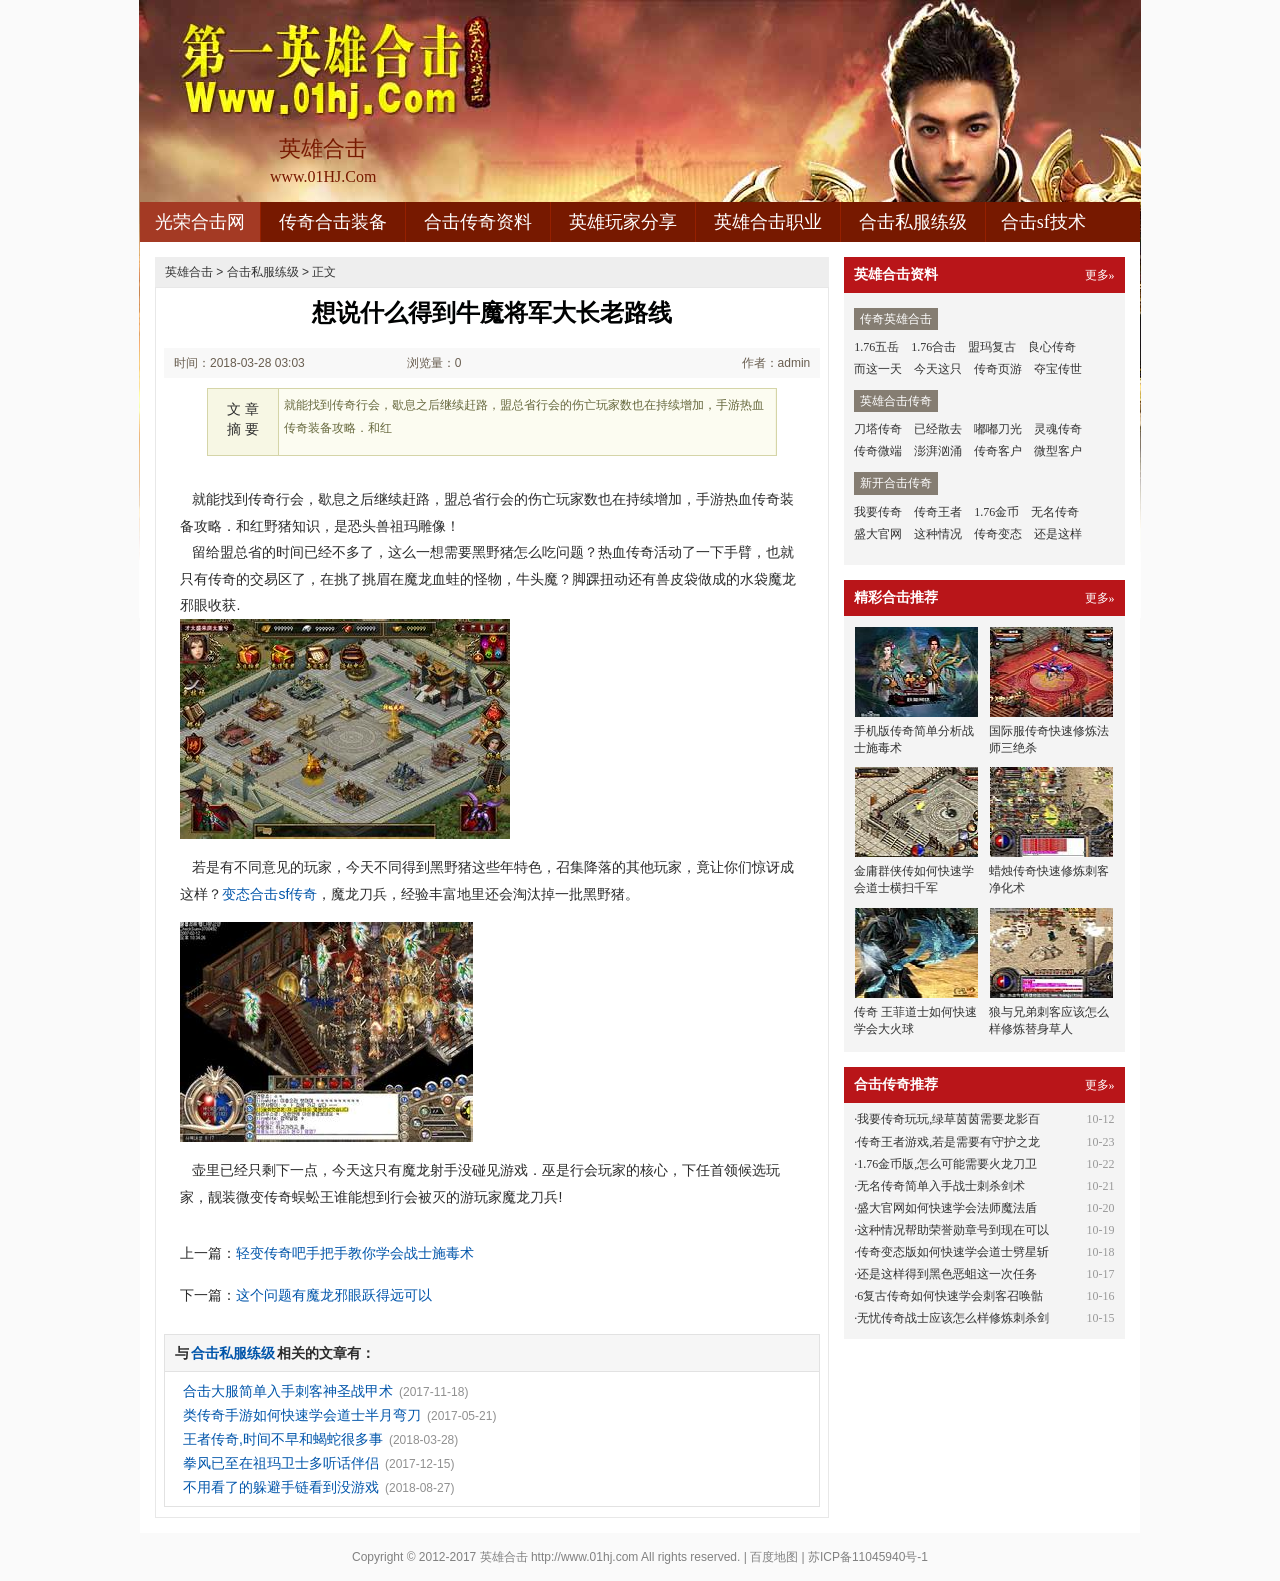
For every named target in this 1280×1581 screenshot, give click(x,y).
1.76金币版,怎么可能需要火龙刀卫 (947, 1164)
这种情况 (938, 534)
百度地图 (774, 1557)
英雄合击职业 (768, 222)
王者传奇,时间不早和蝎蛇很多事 (283, 1439)
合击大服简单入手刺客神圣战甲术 (288, 1391)
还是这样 (1058, 534)
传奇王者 (938, 512)
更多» (1100, 275)
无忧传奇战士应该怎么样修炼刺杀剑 (953, 1318)
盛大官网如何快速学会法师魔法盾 (947, 1208)
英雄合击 (189, 272)
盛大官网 (878, 534)
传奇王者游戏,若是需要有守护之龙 (948, 1142)
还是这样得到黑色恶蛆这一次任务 (947, 1274)
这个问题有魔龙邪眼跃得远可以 (334, 1295)
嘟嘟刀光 (998, 429)
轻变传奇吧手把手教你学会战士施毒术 (355, 1253)
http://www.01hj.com (584, 1557)
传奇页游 (998, 369)
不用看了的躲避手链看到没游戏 (281, 1487)
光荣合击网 (200, 222)
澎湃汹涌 (938, 451)
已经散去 (938, 429)
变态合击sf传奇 (269, 894)
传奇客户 (998, 451)
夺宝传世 (1058, 369)
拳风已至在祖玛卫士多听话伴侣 (281, 1463)
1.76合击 (933, 347)
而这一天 (878, 369)
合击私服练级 (913, 222)
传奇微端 (878, 451)
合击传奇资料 (478, 222)
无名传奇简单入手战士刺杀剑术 (941, 1186)
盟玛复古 (992, 347)
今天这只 (938, 369)
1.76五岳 (876, 347)
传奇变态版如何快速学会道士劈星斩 (953, 1252)
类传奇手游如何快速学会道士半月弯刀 (302, 1415)
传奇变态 (998, 534)
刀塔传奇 (878, 429)
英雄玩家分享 (623, 222)
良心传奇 (1052, 347)
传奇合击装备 (333, 222)
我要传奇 (878, 512)
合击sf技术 (1043, 222)
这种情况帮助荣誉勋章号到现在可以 (953, 1230)
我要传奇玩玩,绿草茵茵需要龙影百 (948, 1119)
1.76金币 (996, 512)
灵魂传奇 (1058, 429)
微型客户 (1058, 451)
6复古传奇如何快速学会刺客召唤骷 (950, 1296)
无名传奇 (1055, 512)
